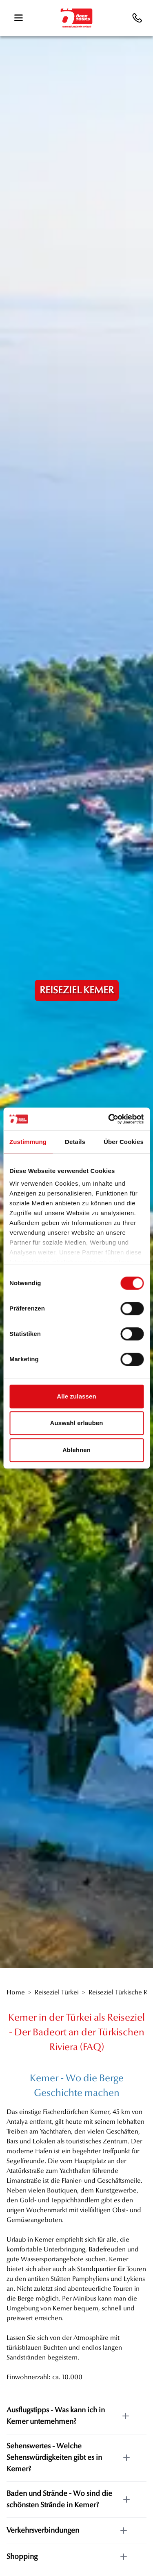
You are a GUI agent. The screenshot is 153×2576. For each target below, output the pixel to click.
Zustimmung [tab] (28, 1141)
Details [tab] (75, 1141)
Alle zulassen (76, 1396)
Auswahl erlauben (76, 1422)
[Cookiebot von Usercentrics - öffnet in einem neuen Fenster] (109, 1119)
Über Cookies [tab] (124, 1141)
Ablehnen (76, 1449)
